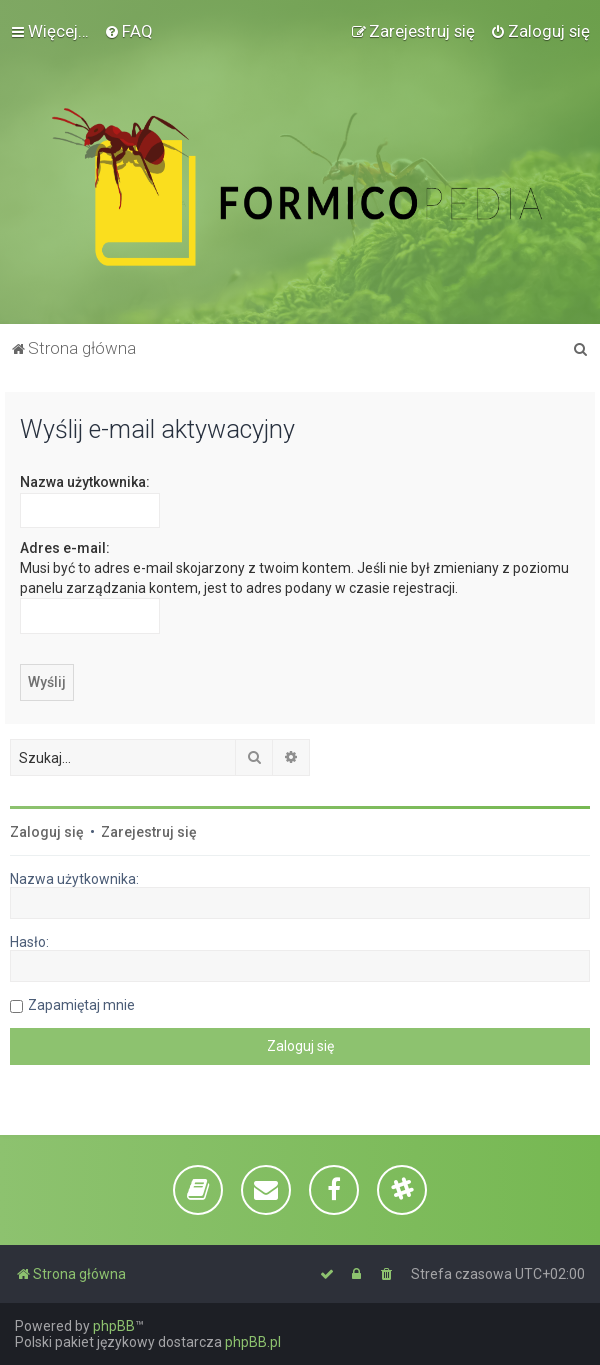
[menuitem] (128, 31)
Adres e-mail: (65, 548)
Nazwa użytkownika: (85, 482)
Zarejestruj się (149, 832)
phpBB (114, 1326)
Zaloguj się (47, 832)
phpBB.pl (253, 1342)
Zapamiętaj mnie (81, 1005)
